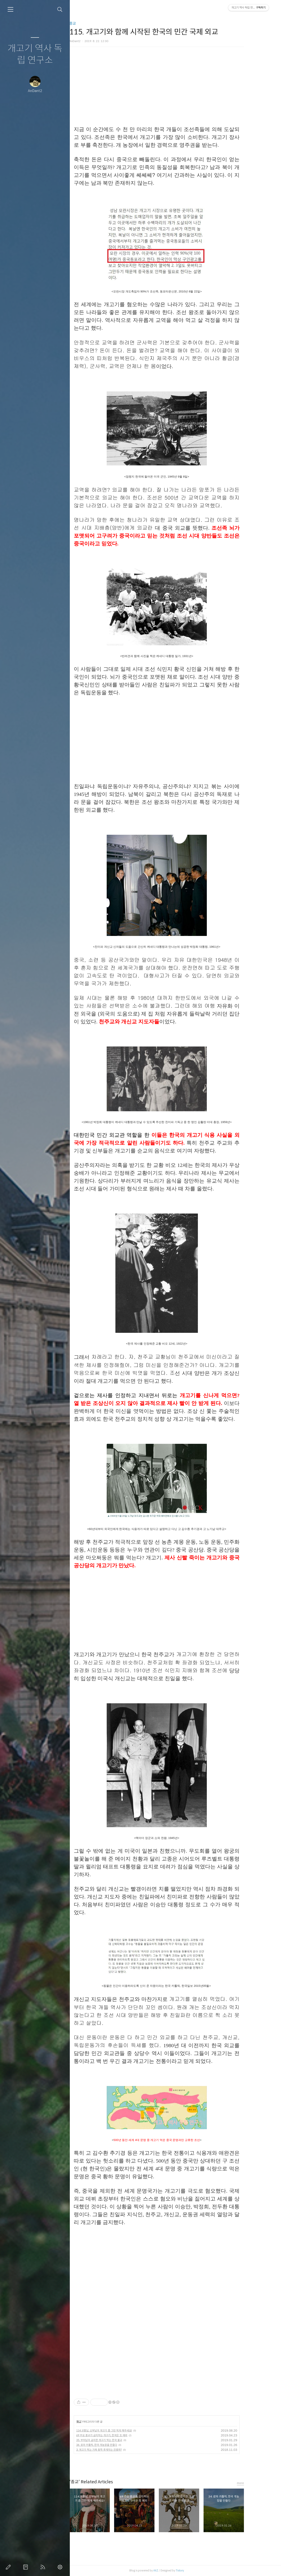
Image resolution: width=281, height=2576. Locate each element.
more (256, 2483)
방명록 (26, 2567)
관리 (61, 2567)
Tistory (196, 2570)
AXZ (172, 2570)
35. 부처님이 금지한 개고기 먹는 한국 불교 (115, 2440)
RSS (43, 2567)
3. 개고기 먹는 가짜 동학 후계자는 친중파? (115, 2449)
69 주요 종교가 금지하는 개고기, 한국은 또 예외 (118, 2435)
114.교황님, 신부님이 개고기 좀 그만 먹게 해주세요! (120, 2430)
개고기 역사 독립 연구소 (34, 54)
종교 (89, 23)
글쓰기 (9, 2567)
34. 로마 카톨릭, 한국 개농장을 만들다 (112, 2444)
